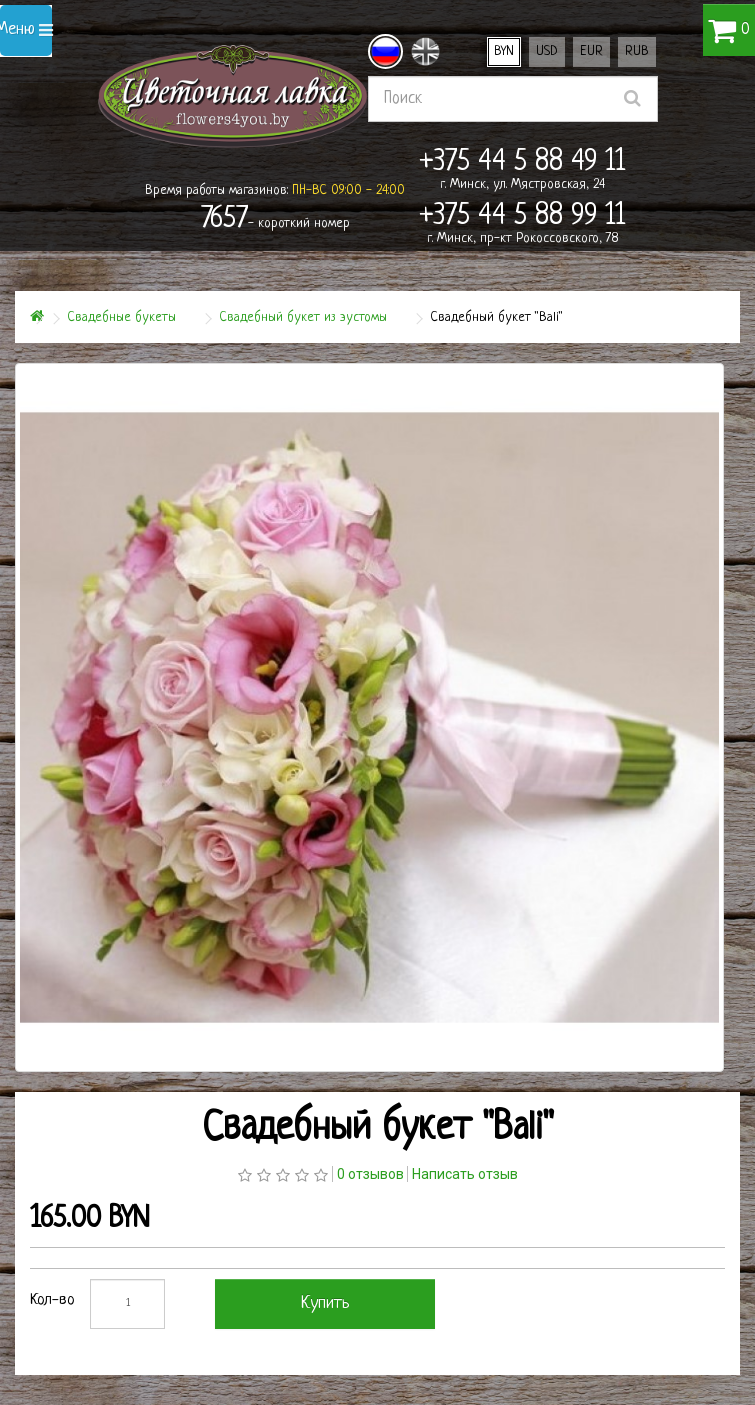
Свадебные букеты (121, 317)
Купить (325, 1303)
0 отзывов (370, 1174)
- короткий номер (275, 220)
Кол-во (52, 1300)
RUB (637, 51)
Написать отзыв (465, 1174)
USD (547, 51)
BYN (504, 51)
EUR (591, 51)
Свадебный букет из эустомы (303, 317)
